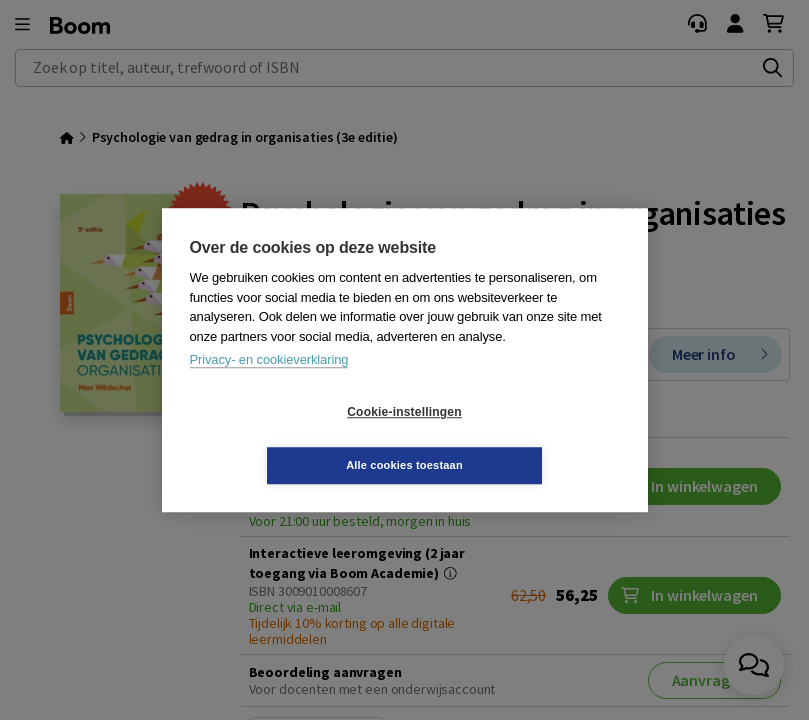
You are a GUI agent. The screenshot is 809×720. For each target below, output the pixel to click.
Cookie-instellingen (285, 439)
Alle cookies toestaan (523, 438)
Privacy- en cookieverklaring (269, 386)
